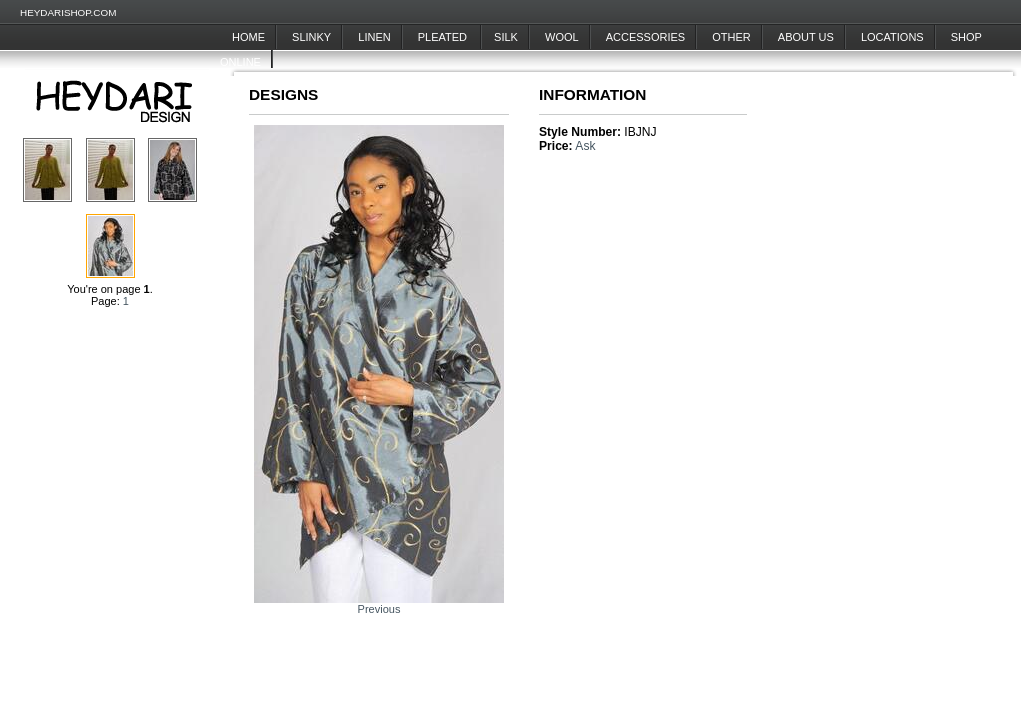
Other (731, 37)
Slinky (311, 37)
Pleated (444, 37)
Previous (379, 609)
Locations (892, 37)
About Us (806, 37)
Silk (506, 37)
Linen (374, 37)
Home (248, 37)
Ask (585, 146)
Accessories (645, 37)
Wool (562, 37)
